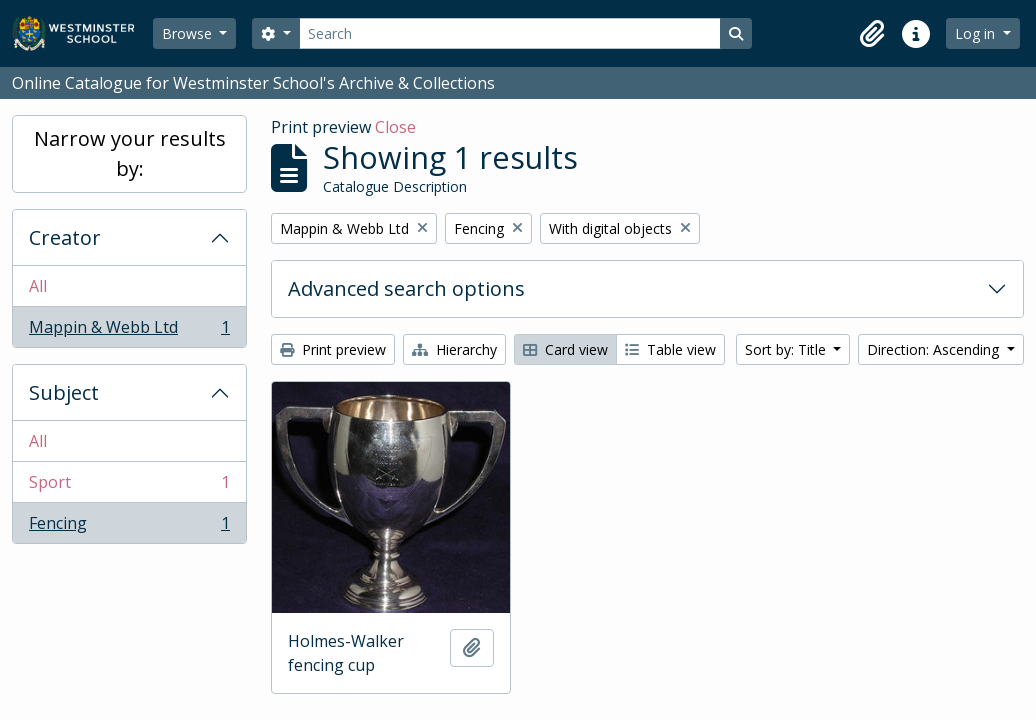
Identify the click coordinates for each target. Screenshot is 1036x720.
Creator (65, 237)
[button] (872, 34)
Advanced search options (406, 288)
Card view (565, 349)
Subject (64, 392)
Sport (129, 486)
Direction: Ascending (935, 349)
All (38, 286)
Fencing (129, 527)
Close (395, 127)
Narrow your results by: (130, 153)
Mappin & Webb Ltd (129, 331)
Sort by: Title (787, 349)
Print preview (333, 349)
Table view (670, 349)
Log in (977, 33)
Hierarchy (454, 349)
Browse (189, 33)
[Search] (510, 33)
